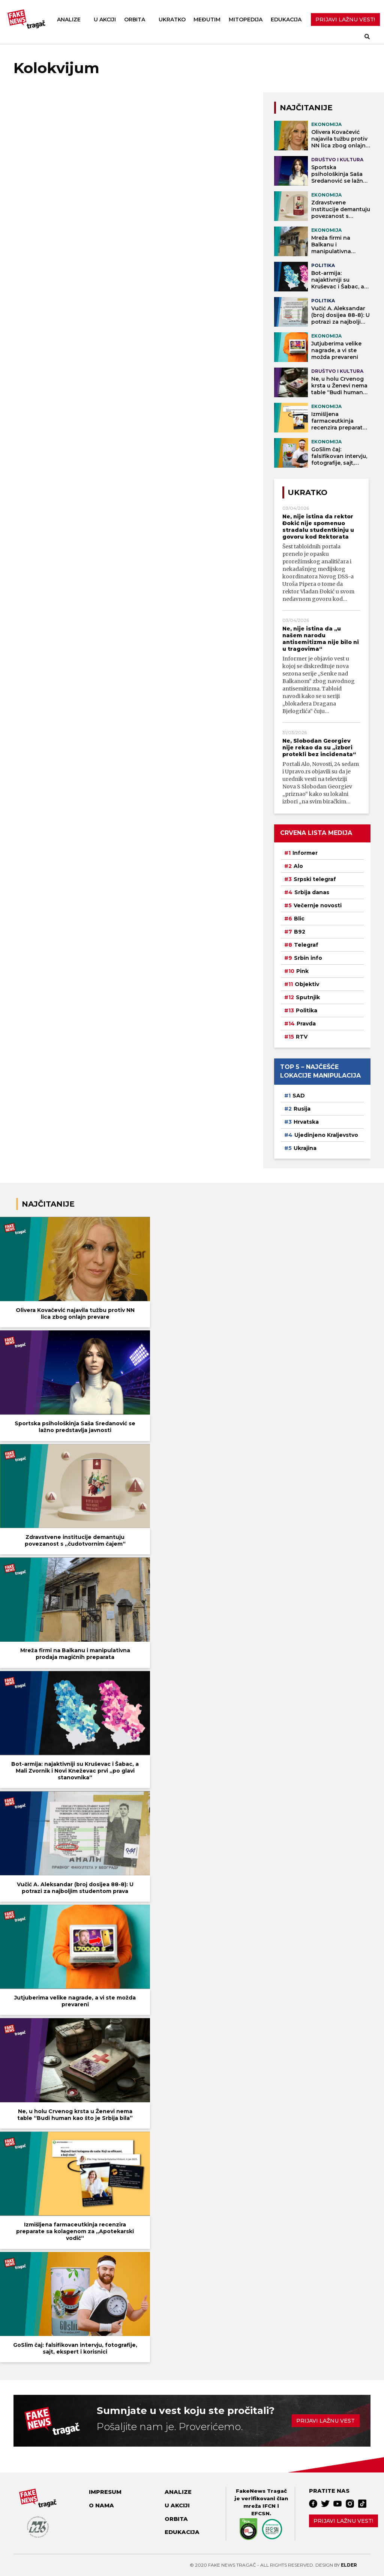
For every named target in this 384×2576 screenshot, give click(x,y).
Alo (298, 866)
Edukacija (286, 19)
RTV (302, 1036)
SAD (298, 1095)
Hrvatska (306, 1121)
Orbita (134, 19)
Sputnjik (308, 997)
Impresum (105, 2492)
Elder (349, 2565)
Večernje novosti (318, 905)
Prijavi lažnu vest (325, 2420)
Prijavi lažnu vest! (343, 2520)
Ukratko (172, 19)
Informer (305, 853)
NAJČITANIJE (306, 107)
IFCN (269, 2506)
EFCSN (260, 2513)
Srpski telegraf (315, 879)
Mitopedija (245, 19)
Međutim (207, 19)
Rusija (302, 1108)
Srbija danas (311, 892)
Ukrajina (305, 1148)
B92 (299, 931)
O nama (101, 2505)
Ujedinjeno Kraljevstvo (326, 1135)
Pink (302, 971)
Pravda (306, 1023)
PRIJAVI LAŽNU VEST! (345, 19)
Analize (69, 19)
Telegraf (306, 944)
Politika (306, 1010)
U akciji (105, 19)
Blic (299, 918)
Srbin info (308, 958)
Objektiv (307, 984)
